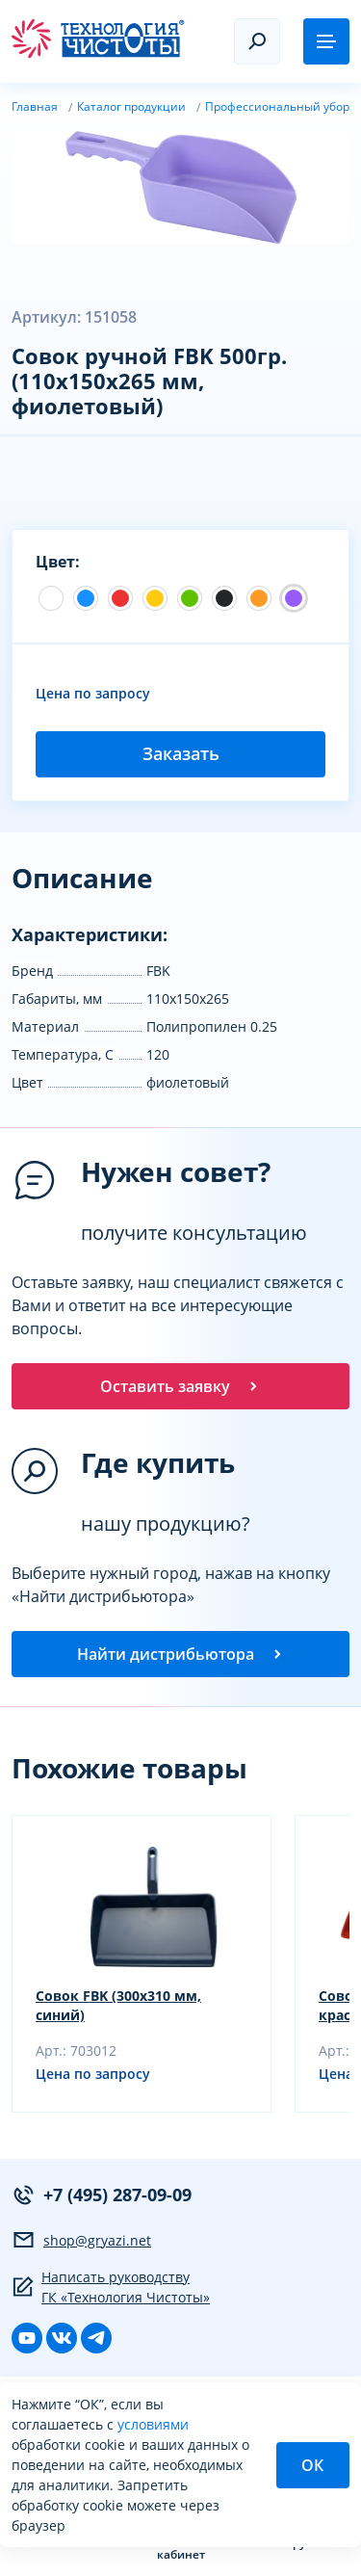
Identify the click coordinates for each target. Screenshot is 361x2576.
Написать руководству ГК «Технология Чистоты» (111, 2287)
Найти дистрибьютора (181, 1654)
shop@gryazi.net (81, 2239)
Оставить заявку (180, 1386)
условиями (153, 2424)
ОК (312, 2465)
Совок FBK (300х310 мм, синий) (118, 2005)
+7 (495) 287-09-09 (102, 2195)
